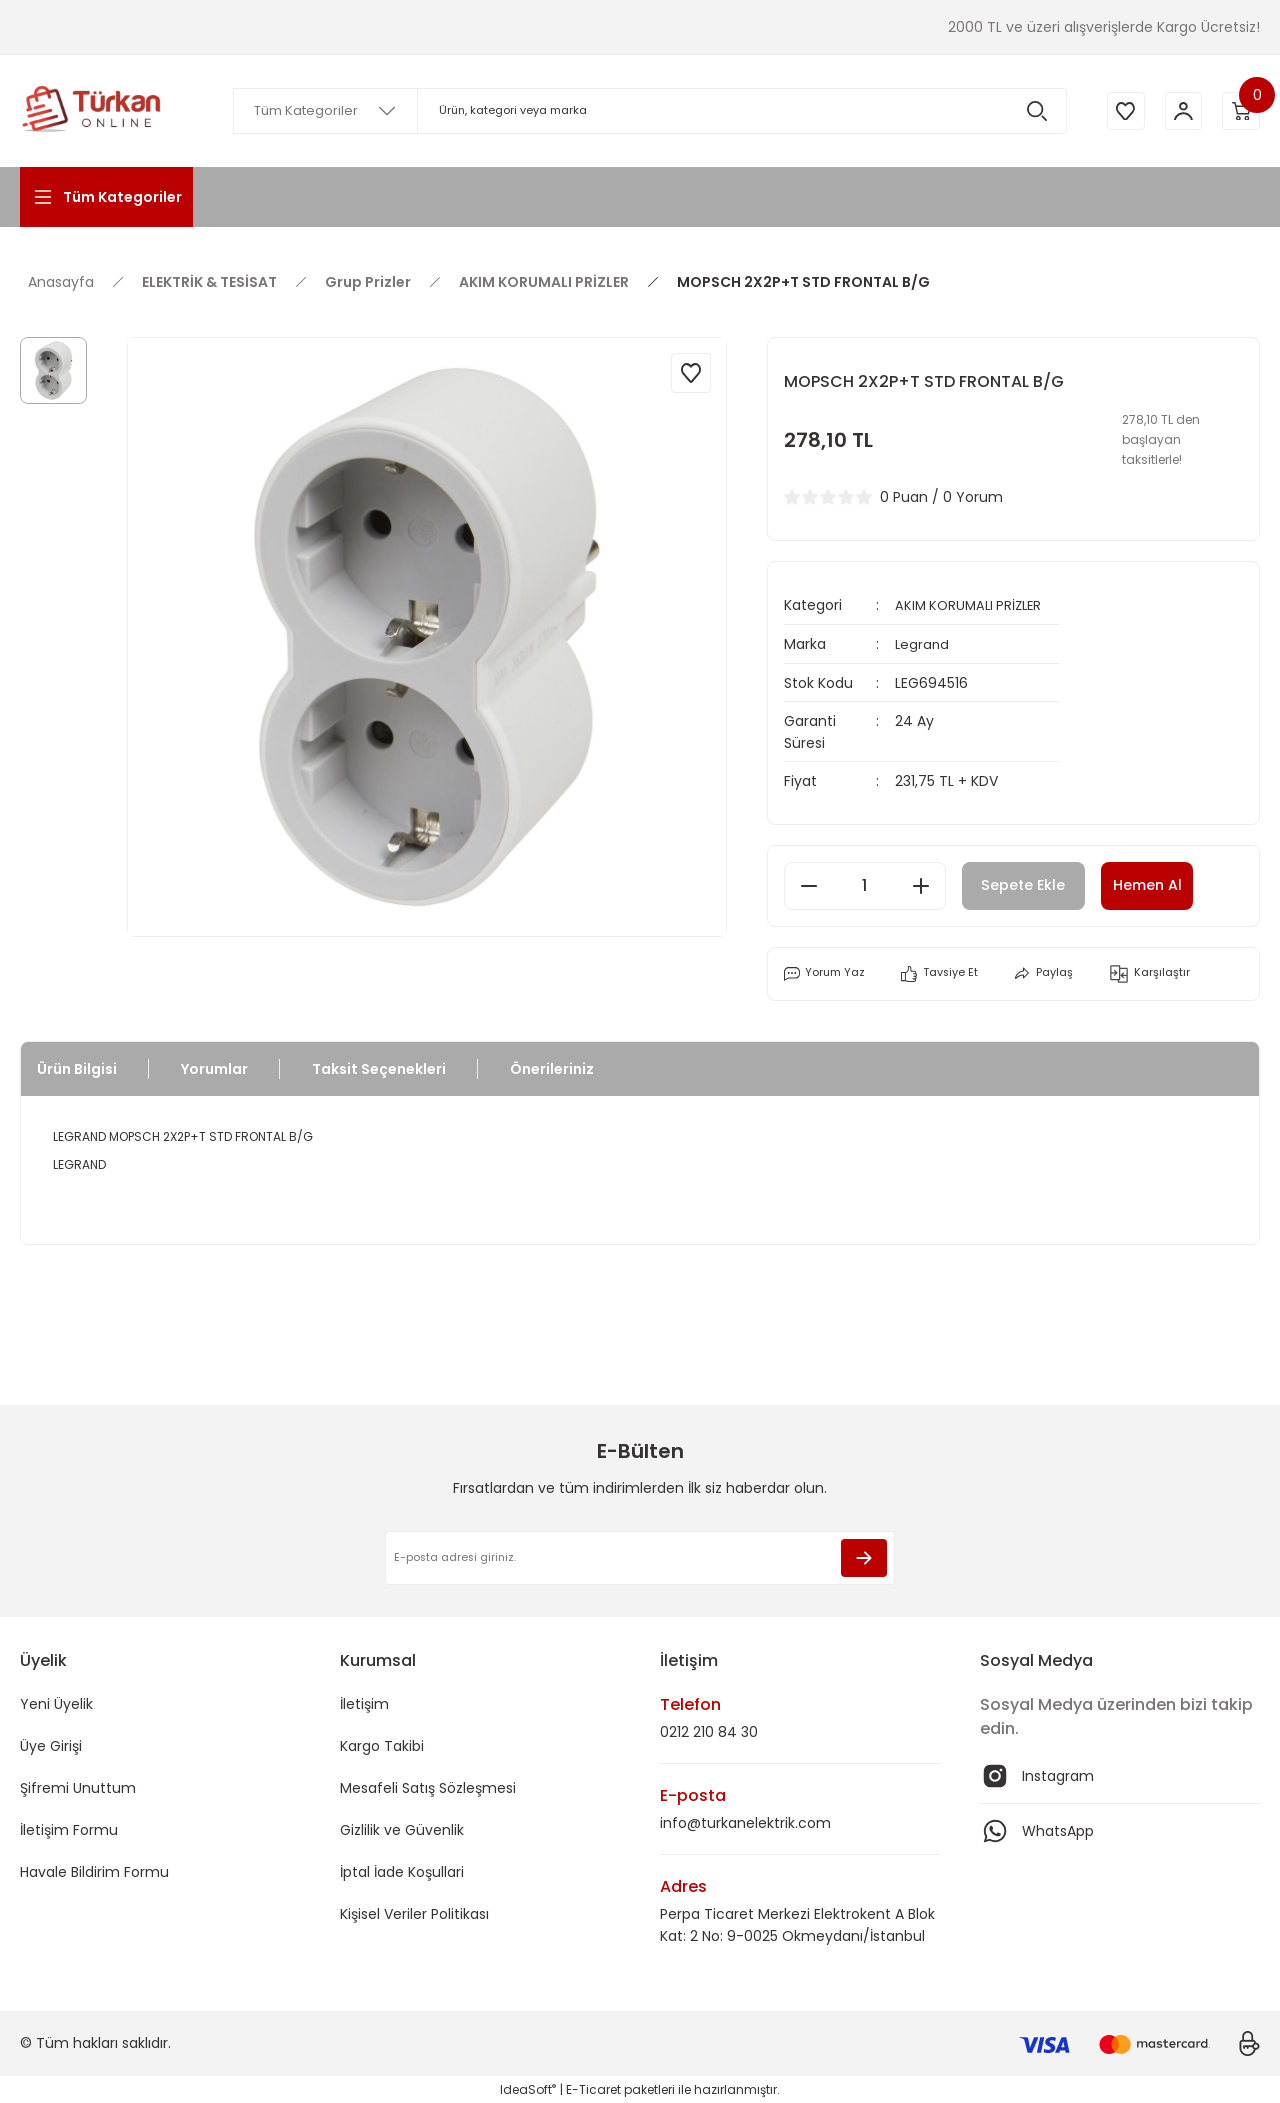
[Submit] (864, 1556)
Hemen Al (1181, 883)
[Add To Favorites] (691, 373)
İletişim (364, 1702)
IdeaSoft (528, 2088)
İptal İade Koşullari (402, 1870)
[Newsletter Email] (640, 1556)
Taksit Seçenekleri (379, 1067)
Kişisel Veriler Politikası (414, 1912)
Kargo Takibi (382, 1744)
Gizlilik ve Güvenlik (402, 1828)
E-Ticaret (593, 2088)
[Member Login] (1180, 111)
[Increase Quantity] (921, 884)
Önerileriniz (552, 1067)
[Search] (646, 111)
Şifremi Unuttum (78, 1786)
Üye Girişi (51, 1744)
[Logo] (92, 111)
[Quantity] (865, 884)
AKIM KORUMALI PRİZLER (972, 605)
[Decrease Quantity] (809, 884)
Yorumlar (214, 1067)
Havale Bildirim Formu (94, 1870)
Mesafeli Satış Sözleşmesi (428, 1786)
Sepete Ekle (1036, 883)
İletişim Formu (69, 1828)
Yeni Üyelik (56, 1702)
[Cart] (1240, 111)
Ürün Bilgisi (77, 1067)
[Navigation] (106, 197)
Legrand (923, 643)
